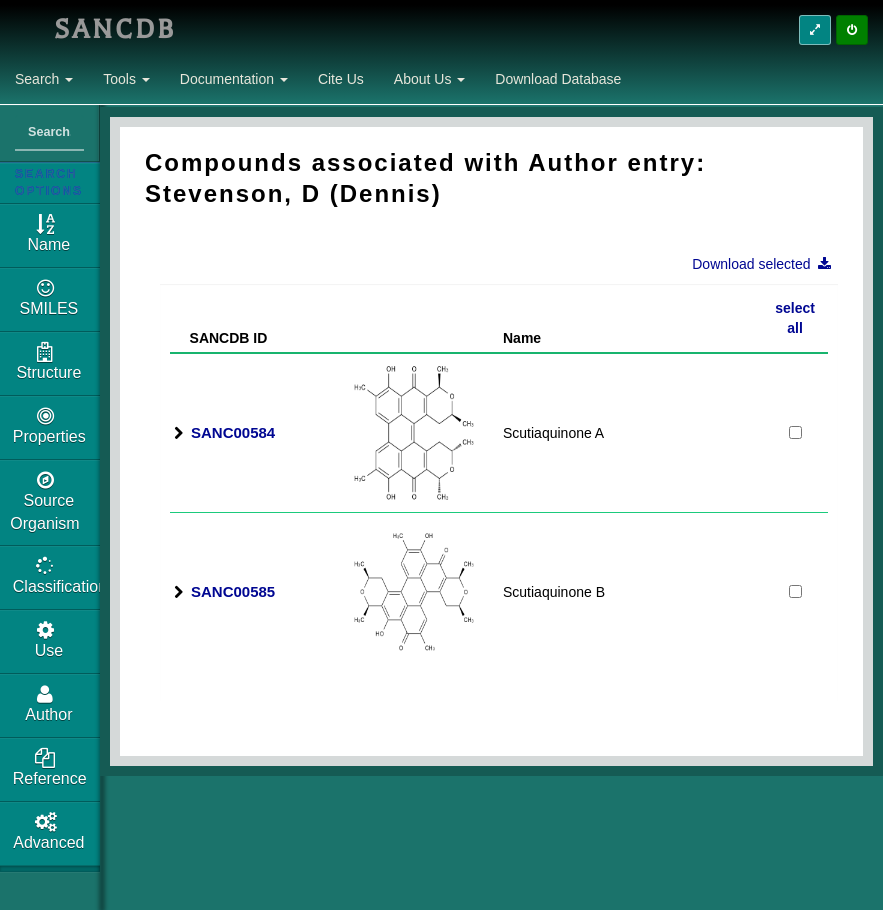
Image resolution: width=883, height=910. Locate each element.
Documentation (234, 79)
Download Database (558, 79)
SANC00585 (233, 591)
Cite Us (341, 79)
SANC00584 (233, 432)
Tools (126, 79)
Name (522, 338)
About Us (429, 79)
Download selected (767, 264)
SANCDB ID (220, 338)
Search (44, 79)
